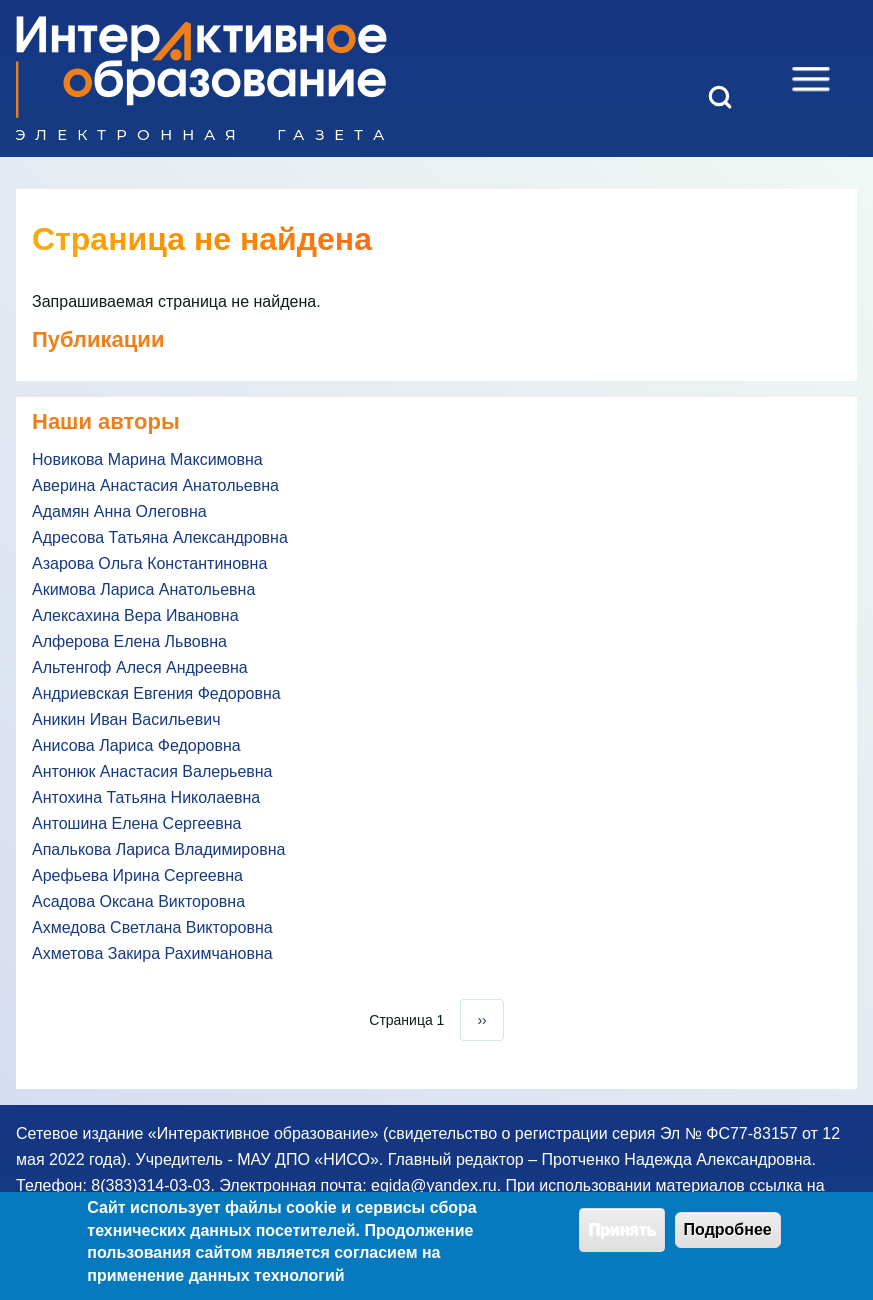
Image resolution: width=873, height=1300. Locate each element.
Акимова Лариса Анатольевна (143, 589)
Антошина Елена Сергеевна (136, 823)
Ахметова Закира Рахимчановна (152, 953)
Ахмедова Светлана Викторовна (152, 927)
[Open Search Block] (720, 97)
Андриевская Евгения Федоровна (156, 693)
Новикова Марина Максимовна (147, 459)
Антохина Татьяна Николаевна (146, 797)
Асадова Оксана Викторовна (138, 901)
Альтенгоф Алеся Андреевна (140, 667)
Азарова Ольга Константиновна (149, 563)
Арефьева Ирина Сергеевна (137, 875)
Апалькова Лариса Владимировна (158, 849)
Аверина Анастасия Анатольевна (155, 485)
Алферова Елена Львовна (129, 641)
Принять (622, 1235)
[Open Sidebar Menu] (811, 79)
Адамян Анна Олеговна (119, 511)
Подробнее (728, 1235)
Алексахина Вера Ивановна (135, 615)
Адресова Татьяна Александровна (160, 537)
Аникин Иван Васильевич (126, 719)
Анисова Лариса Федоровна (136, 745)
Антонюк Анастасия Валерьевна (152, 771)
